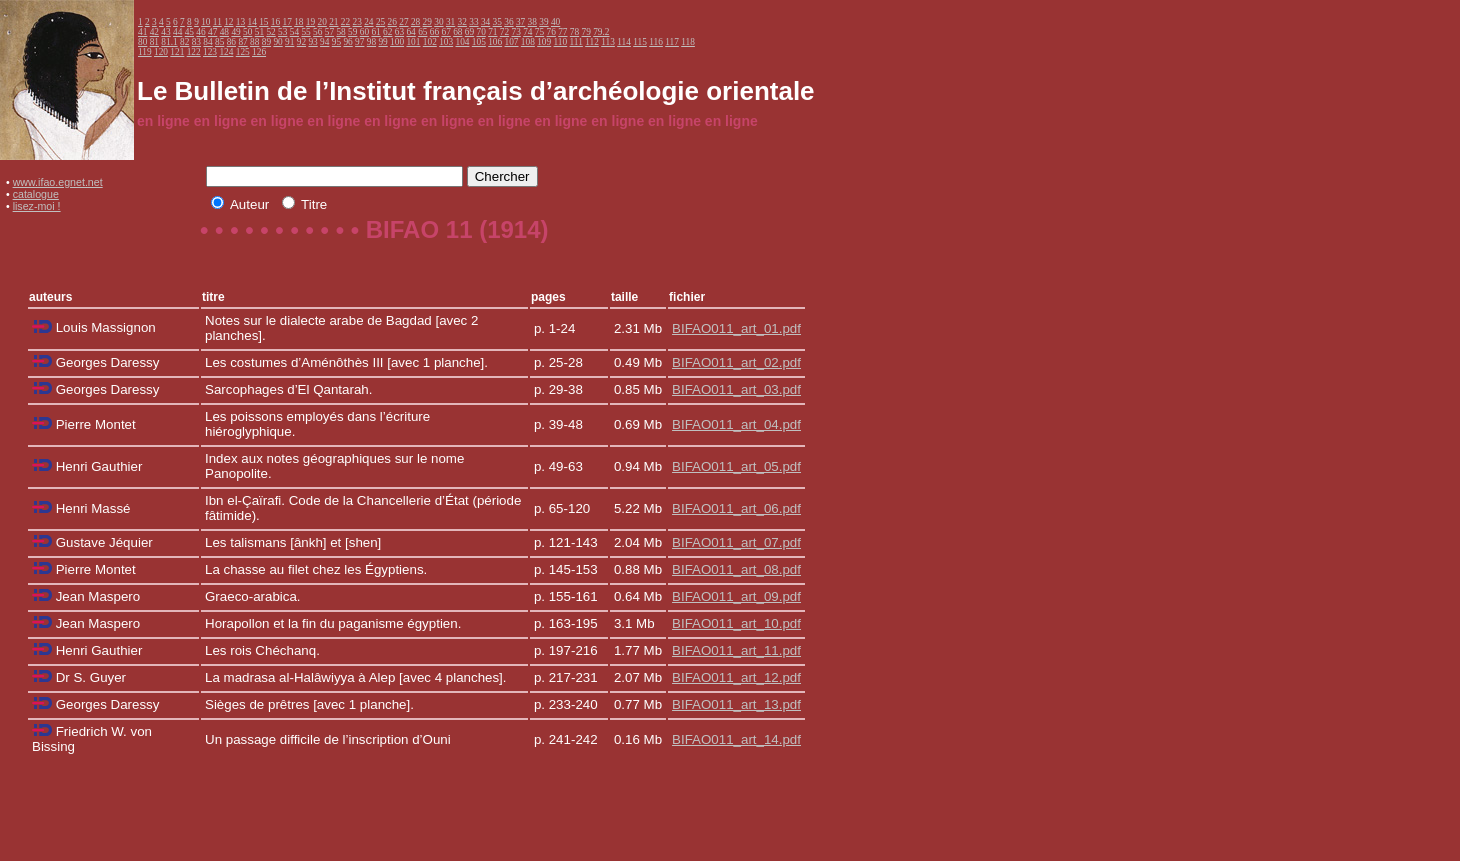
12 (228, 22)
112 (592, 42)
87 (242, 42)
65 (422, 32)
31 (450, 22)
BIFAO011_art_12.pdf (736, 677)
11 (217, 22)
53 (282, 32)
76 (551, 32)
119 (145, 52)
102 (430, 42)
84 (207, 42)
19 (310, 22)
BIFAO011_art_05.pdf (736, 466)
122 (194, 52)
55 (305, 32)
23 (357, 22)
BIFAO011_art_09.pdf (736, 596)
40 (555, 22)
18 (298, 22)
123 (210, 52)
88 (254, 42)
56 (317, 32)
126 (259, 52)
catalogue (36, 194)
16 (275, 22)
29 (427, 22)
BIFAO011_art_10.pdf (736, 623)
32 (462, 22)
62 (387, 32)
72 (504, 32)
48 (224, 32)
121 (177, 52)
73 (516, 32)
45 (189, 32)
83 (196, 42)
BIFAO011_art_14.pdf (736, 739)
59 (352, 32)
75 (539, 32)
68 (457, 32)
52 (270, 32)
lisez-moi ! (37, 206)
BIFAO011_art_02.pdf (736, 362)
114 (624, 42)
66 (434, 32)
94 (324, 42)
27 (403, 22)
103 (446, 42)
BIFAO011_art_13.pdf (736, 704)
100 (397, 42)
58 (340, 32)
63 (399, 32)
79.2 (601, 32)
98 (371, 42)
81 (154, 42)
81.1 (169, 42)
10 (205, 22)
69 (469, 32)
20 (322, 22)
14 (251, 22)
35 (497, 22)
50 (247, 32)
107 (512, 42)
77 (562, 32)
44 (177, 32)
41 (142, 32)
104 (462, 42)
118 (688, 42)
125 (243, 52)
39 (543, 22)
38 (532, 22)
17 (287, 22)
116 (656, 42)
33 (473, 22)
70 (480, 32)
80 (142, 42)
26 (392, 22)
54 (294, 32)
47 (212, 32)
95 (336, 42)
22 (345, 22)
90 (277, 42)
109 (544, 42)
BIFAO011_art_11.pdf (736, 650)
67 (445, 32)
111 (576, 42)
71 (492, 32)
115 (640, 42)
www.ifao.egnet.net (58, 182)
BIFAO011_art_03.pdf (736, 389)
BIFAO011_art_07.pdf (736, 542)
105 (479, 42)
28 (415, 22)
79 (586, 32)
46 (200, 32)
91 (289, 42)
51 (259, 32)
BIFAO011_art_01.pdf (736, 328)
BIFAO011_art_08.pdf (736, 569)
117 (672, 42)
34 (485, 22)
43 (165, 32)
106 (495, 42)
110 (561, 42)
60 (364, 32)
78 (574, 32)
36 (508, 22)
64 (410, 32)
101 (413, 42)
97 (359, 42)
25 (380, 22)
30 (438, 22)
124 (226, 52)
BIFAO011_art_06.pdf (736, 508)
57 (329, 32)
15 (263, 22)
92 (301, 42)
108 (528, 42)
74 (527, 32)
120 (161, 52)
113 (608, 42)
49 (235, 32)
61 (375, 32)
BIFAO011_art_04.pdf (736, 424)
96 (347, 42)
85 (219, 42)
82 (184, 42)
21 (333, 22)
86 (231, 42)
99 (382, 42)
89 (266, 42)
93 (312, 42)
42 (154, 32)
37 (520, 22)
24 (368, 22)
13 (240, 22)
